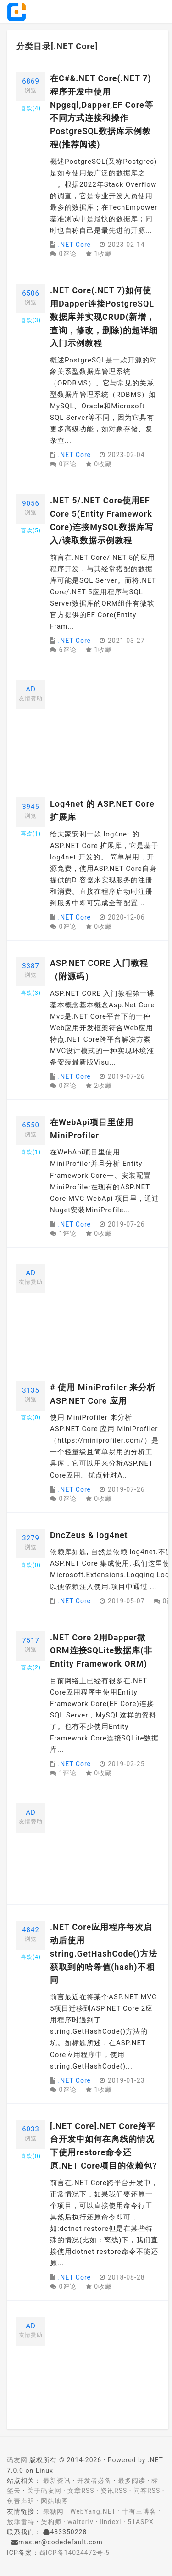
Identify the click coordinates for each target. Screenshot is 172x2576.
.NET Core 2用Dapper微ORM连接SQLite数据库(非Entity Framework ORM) (101, 1651)
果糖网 (53, 2511)
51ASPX (141, 2522)
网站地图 (54, 2501)
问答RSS (146, 2490)
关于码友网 (44, 2490)
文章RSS (80, 2490)
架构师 (51, 2522)
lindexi (110, 2522)
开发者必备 (94, 2480)
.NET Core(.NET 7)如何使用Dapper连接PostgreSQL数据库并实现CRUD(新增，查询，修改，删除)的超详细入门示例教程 (104, 316)
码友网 (17, 2460)
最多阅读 (131, 2480)
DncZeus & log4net (89, 1535)
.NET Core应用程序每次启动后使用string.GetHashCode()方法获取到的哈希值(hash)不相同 (103, 1953)
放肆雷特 (20, 2522)
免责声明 (20, 2501)
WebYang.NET (93, 2511)
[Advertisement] (104, 726)
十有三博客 (139, 2511)
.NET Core (74, 244)
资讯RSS (113, 2490)
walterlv (80, 2522)
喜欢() (31, 108)
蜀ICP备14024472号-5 (74, 2552)
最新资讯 (57, 2480)
